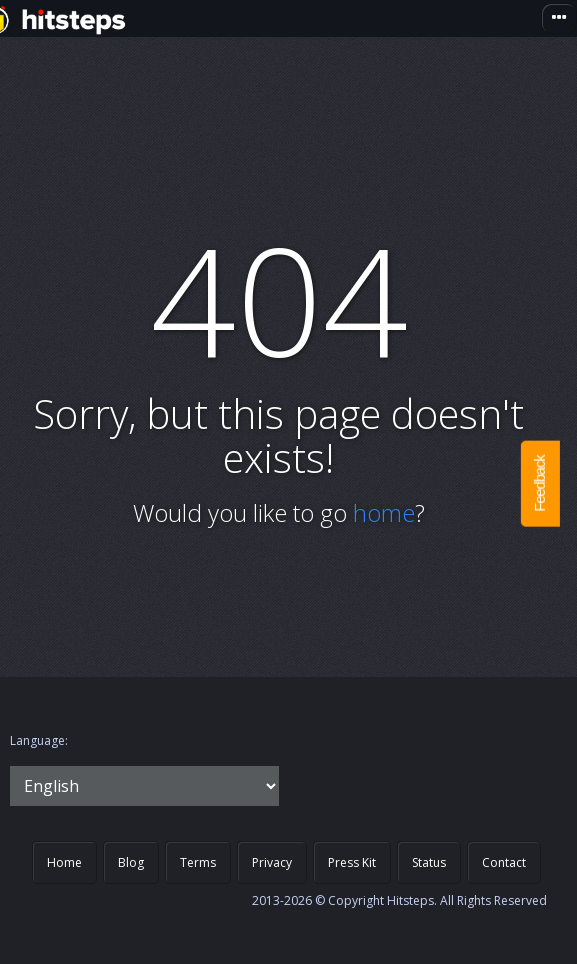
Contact (504, 862)
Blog (131, 862)
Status (429, 862)
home (384, 512)
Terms (198, 862)
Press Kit (352, 862)
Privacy (272, 862)
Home (64, 862)
